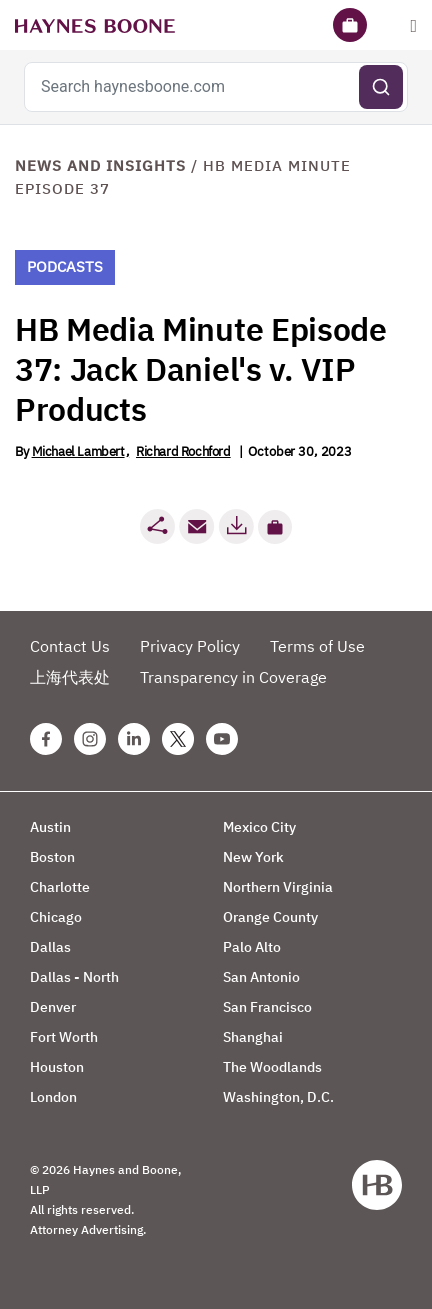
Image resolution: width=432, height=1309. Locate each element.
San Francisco (267, 1007)
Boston (52, 857)
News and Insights (100, 165)
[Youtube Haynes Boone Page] (222, 739)
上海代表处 (70, 677)
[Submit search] (381, 87)
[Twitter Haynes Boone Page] (178, 739)
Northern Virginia (278, 887)
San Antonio (261, 977)
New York (253, 857)
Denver (53, 1007)
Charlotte (60, 887)
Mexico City (259, 827)
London (53, 1097)
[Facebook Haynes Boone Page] (46, 739)
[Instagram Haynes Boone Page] (90, 739)
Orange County (270, 917)
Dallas (50, 947)
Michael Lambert (78, 451)
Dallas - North (74, 977)
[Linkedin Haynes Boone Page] (134, 739)
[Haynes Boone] (95, 25)
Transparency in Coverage (233, 677)
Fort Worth (64, 1037)
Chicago (56, 917)
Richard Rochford (183, 451)
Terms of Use (317, 646)
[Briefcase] (350, 25)
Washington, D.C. (278, 1097)
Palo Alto (252, 947)
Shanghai (253, 1037)
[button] (275, 527)
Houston (57, 1067)
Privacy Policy (190, 646)
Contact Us (70, 646)
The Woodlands (272, 1067)
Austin (50, 827)
